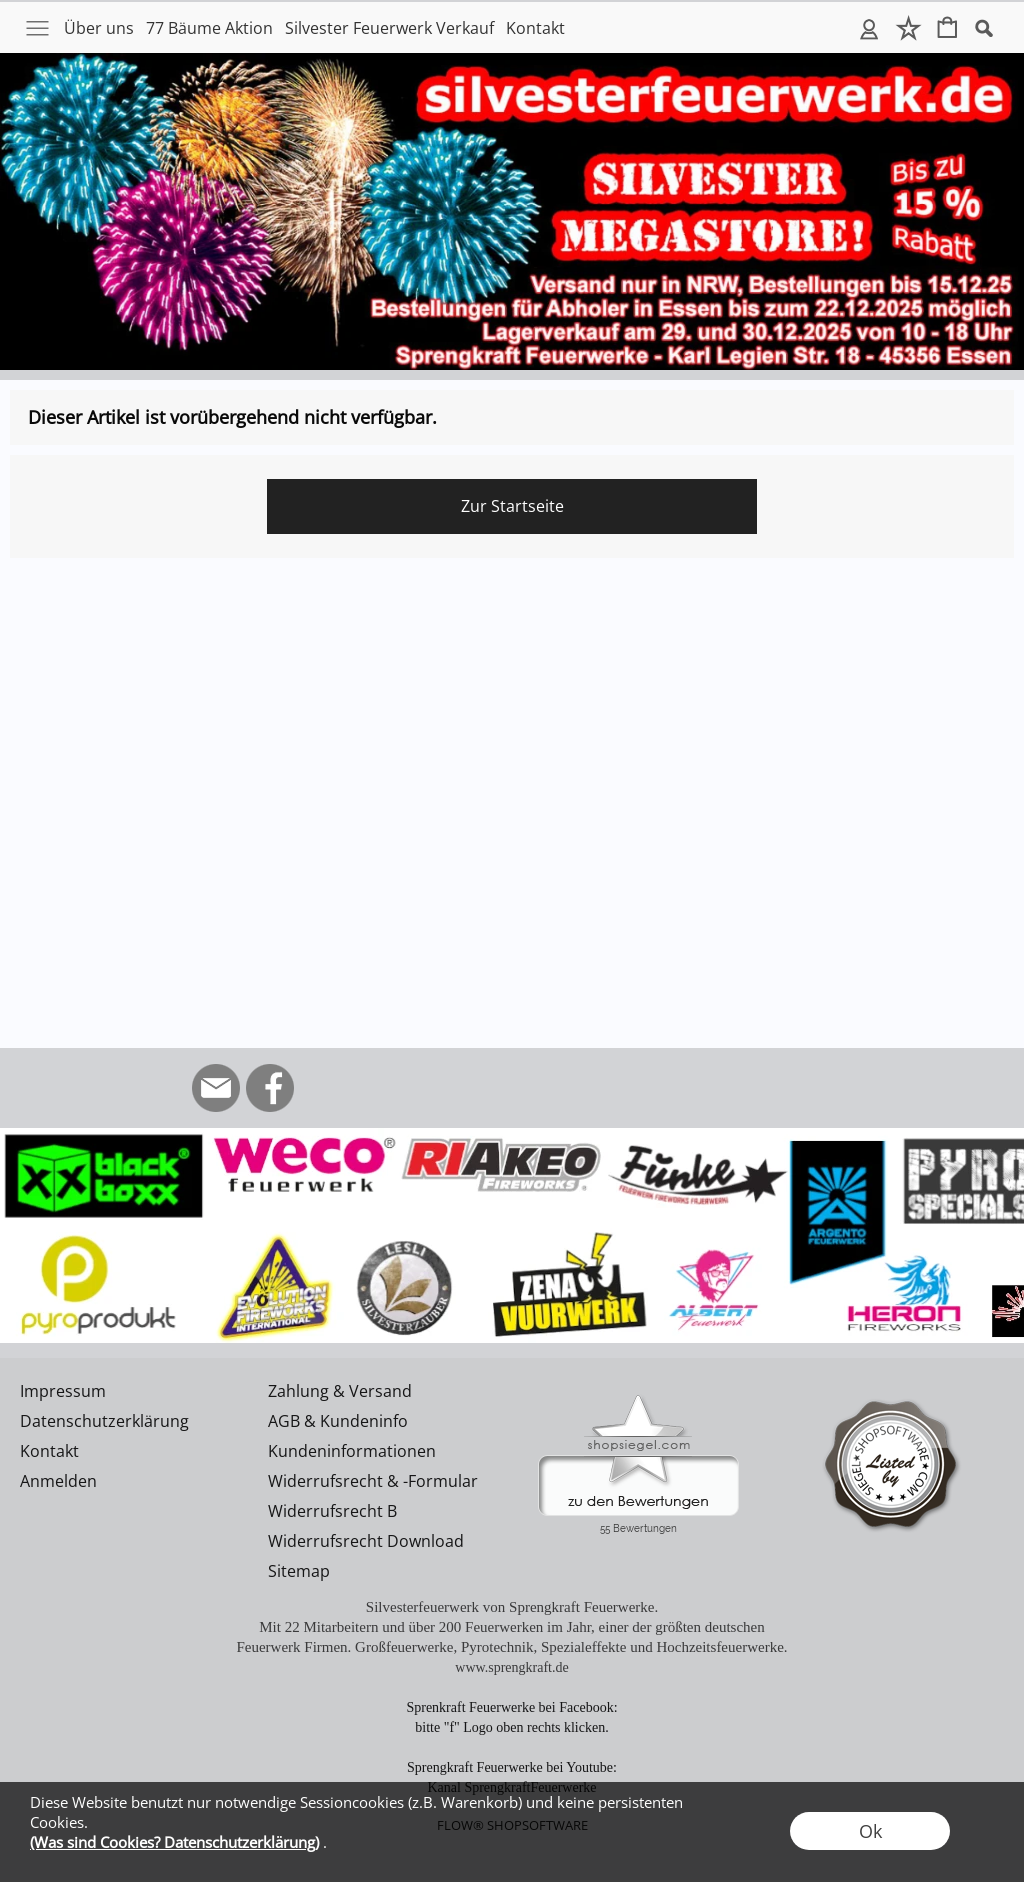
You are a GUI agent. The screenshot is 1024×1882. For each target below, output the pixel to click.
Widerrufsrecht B (332, 1511)
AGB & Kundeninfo (338, 1421)
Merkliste (908, 28)
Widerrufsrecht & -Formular (373, 1481)
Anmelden (869, 28)
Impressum (63, 1391)
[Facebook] (270, 1088)
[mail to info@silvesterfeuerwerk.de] (216, 1088)
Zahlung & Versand (340, 1391)
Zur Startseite (512, 506)
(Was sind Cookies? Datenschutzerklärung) (174, 1842)
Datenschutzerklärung (104, 1421)
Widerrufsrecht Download (366, 1541)
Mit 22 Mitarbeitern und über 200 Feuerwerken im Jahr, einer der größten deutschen (512, 1627)
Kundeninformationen (352, 1451)
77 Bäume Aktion (209, 28)
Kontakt (535, 28)
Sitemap (299, 1571)
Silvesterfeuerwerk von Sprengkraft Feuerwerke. (512, 1607)
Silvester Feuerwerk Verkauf (389, 28)
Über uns (99, 28)
